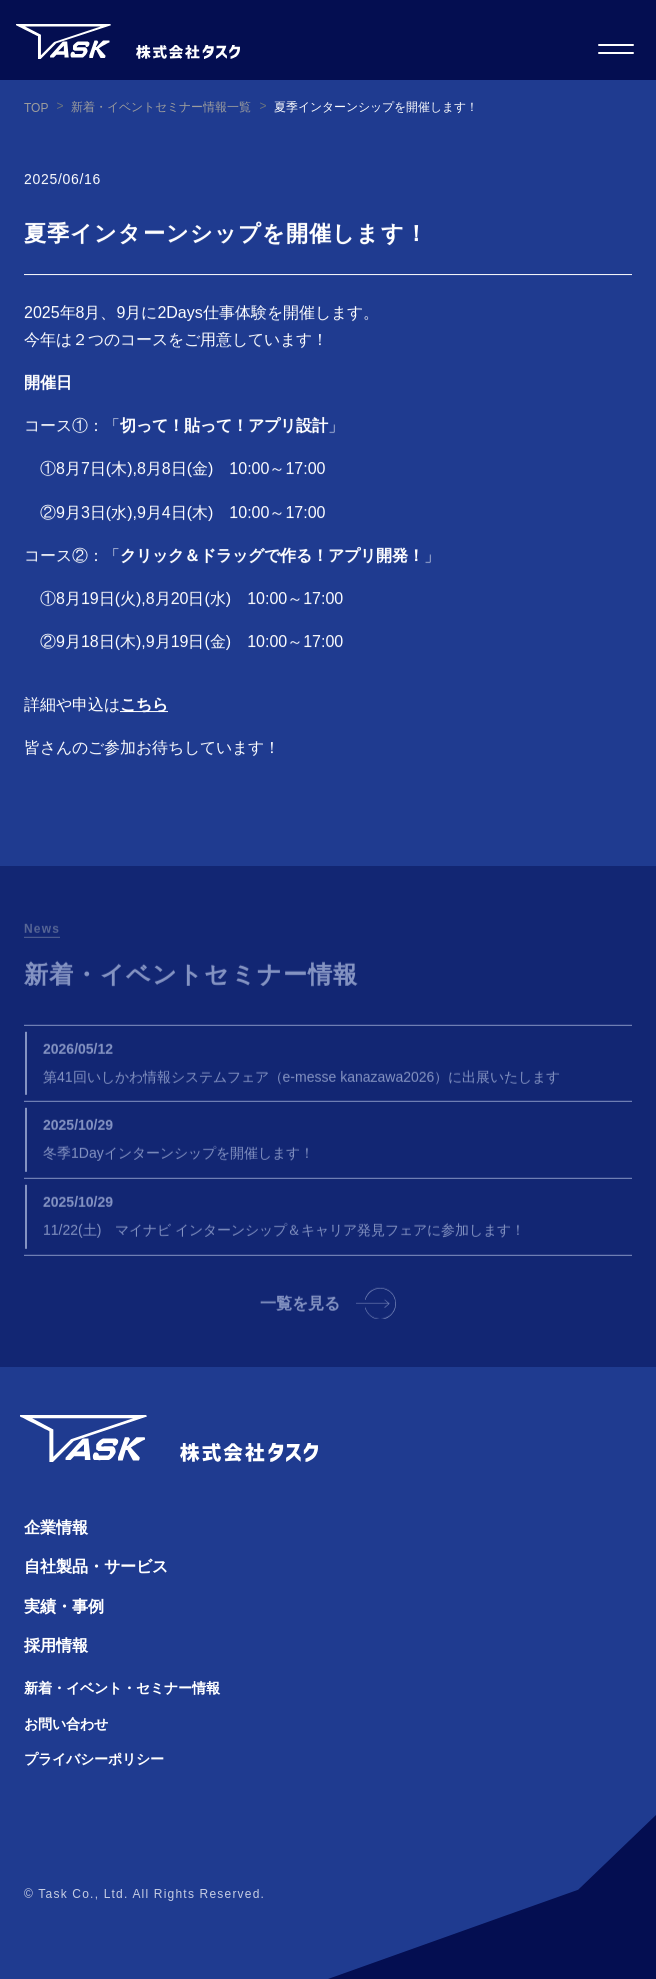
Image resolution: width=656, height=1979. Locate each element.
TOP (36, 108)
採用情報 (56, 1645)
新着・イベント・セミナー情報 (122, 1688)
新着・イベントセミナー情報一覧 (161, 107)
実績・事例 (64, 1606)
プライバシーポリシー (94, 1759)
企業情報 (56, 1527)
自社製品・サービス (96, 1566)
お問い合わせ (66, 1724)
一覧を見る (328, 1312)
